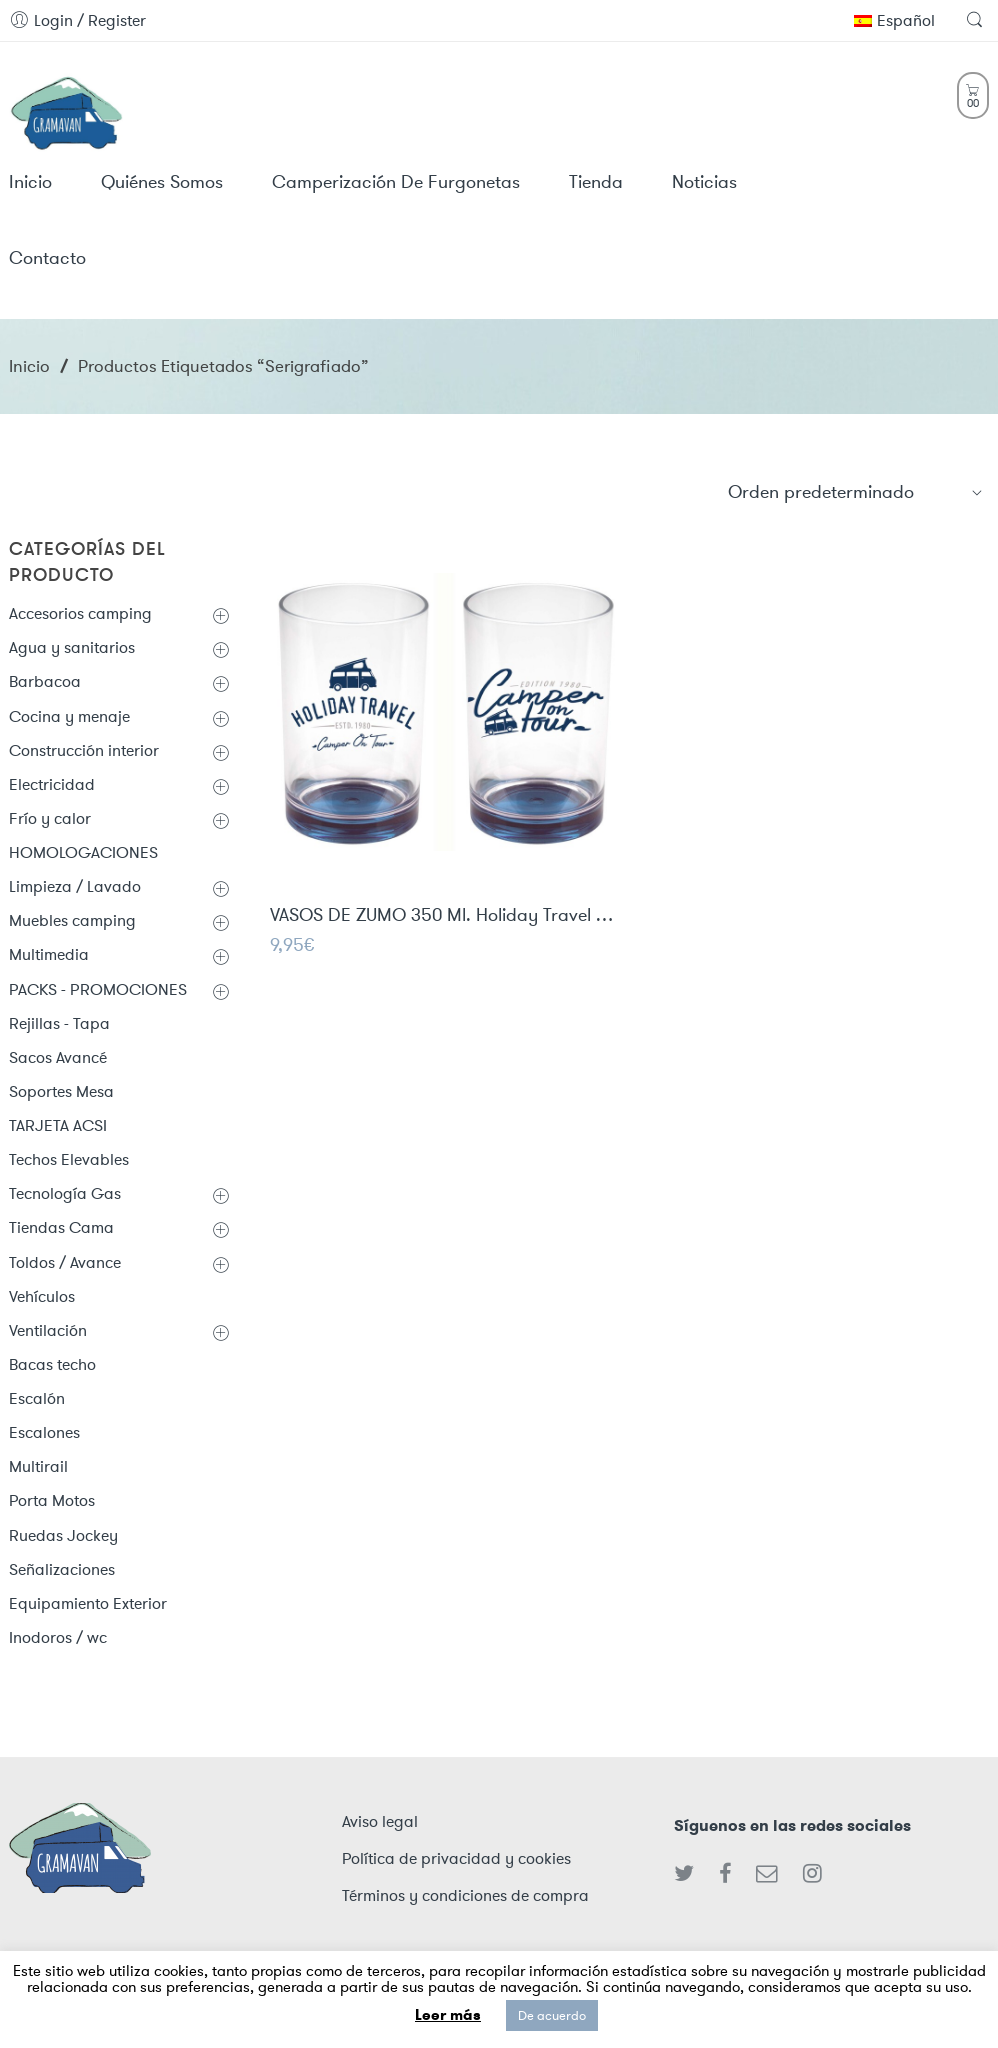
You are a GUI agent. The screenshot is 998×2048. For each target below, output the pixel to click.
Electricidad (52, 784)
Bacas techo (52, 1364)
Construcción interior (84, 750)
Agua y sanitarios (72, 647)
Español (894, 20)
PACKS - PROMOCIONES (98, 989)
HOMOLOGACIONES (83, 852)
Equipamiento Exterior (88, 1603)
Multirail (38, 1466)
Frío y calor (50, 818)
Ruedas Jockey (63, 1535)
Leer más (448, 2015)
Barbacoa (45, 681)
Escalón (37, 1398)
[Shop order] (856, 492)
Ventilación (48, 1330)
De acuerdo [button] (552, 2015)
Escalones (44, 1432)
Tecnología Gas (65, 1193)
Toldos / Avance (65, 1262)
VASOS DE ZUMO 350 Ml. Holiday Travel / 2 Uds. (445, 917)
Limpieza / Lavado (75, 886)
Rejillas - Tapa (59, 1023)
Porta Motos (52, 1500)
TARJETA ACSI (58, 1125)
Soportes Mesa (61, 1091)
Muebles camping (72, 920)
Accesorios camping (80, 613)
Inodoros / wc (58, 1637)
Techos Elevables (69, 1159)
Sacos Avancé (58, 1057)
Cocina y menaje (69, 716)
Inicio (29, 366)
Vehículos (42, 1296)
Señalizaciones (62, 1569)
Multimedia (49, 954)
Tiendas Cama (61, 1227)
